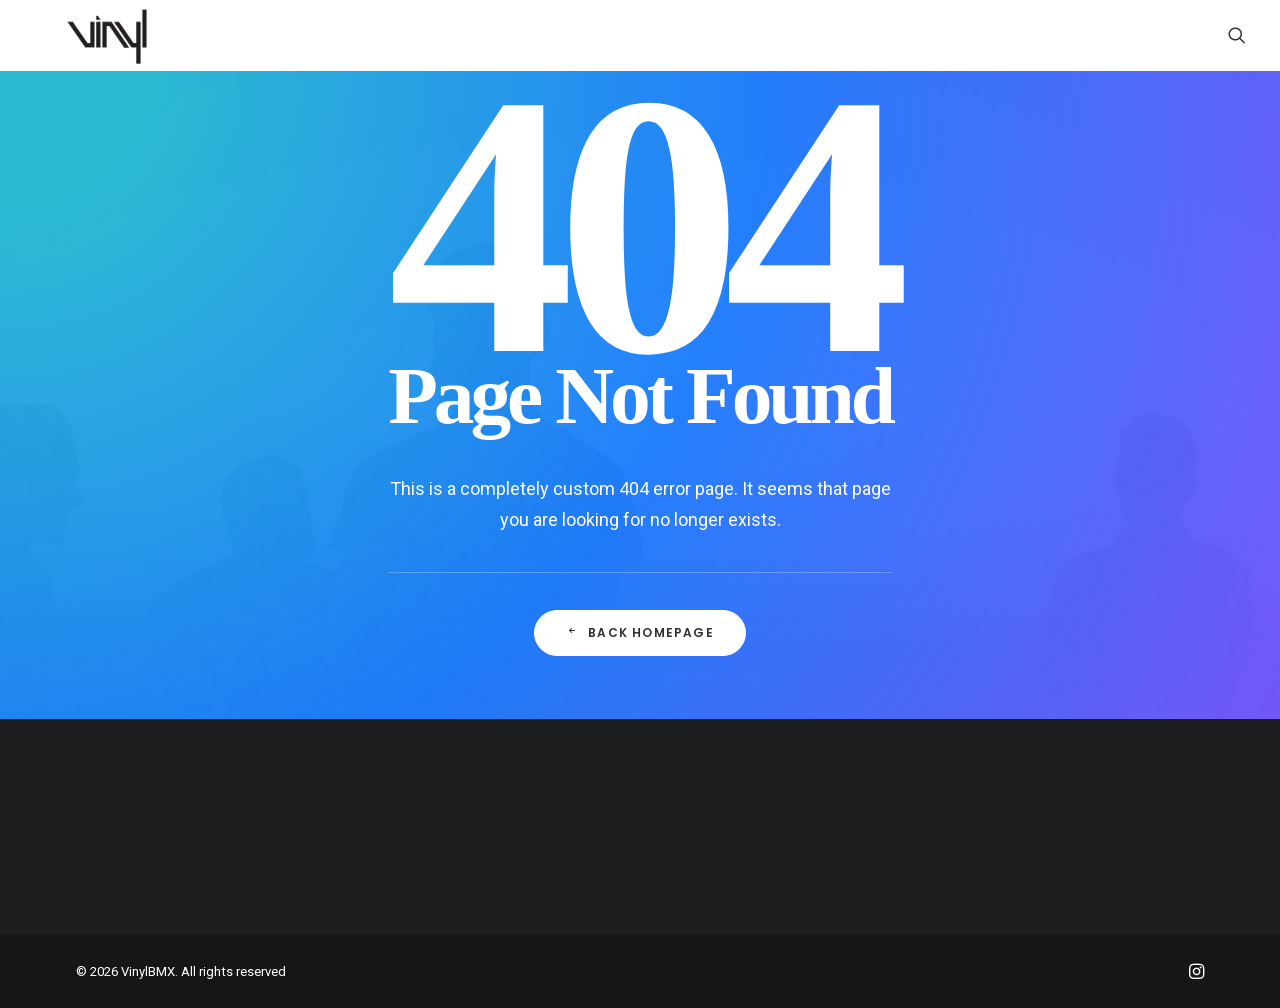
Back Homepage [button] (640, 632)
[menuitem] (1237, 35)
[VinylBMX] (113, 35)
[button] (1237, 35)
